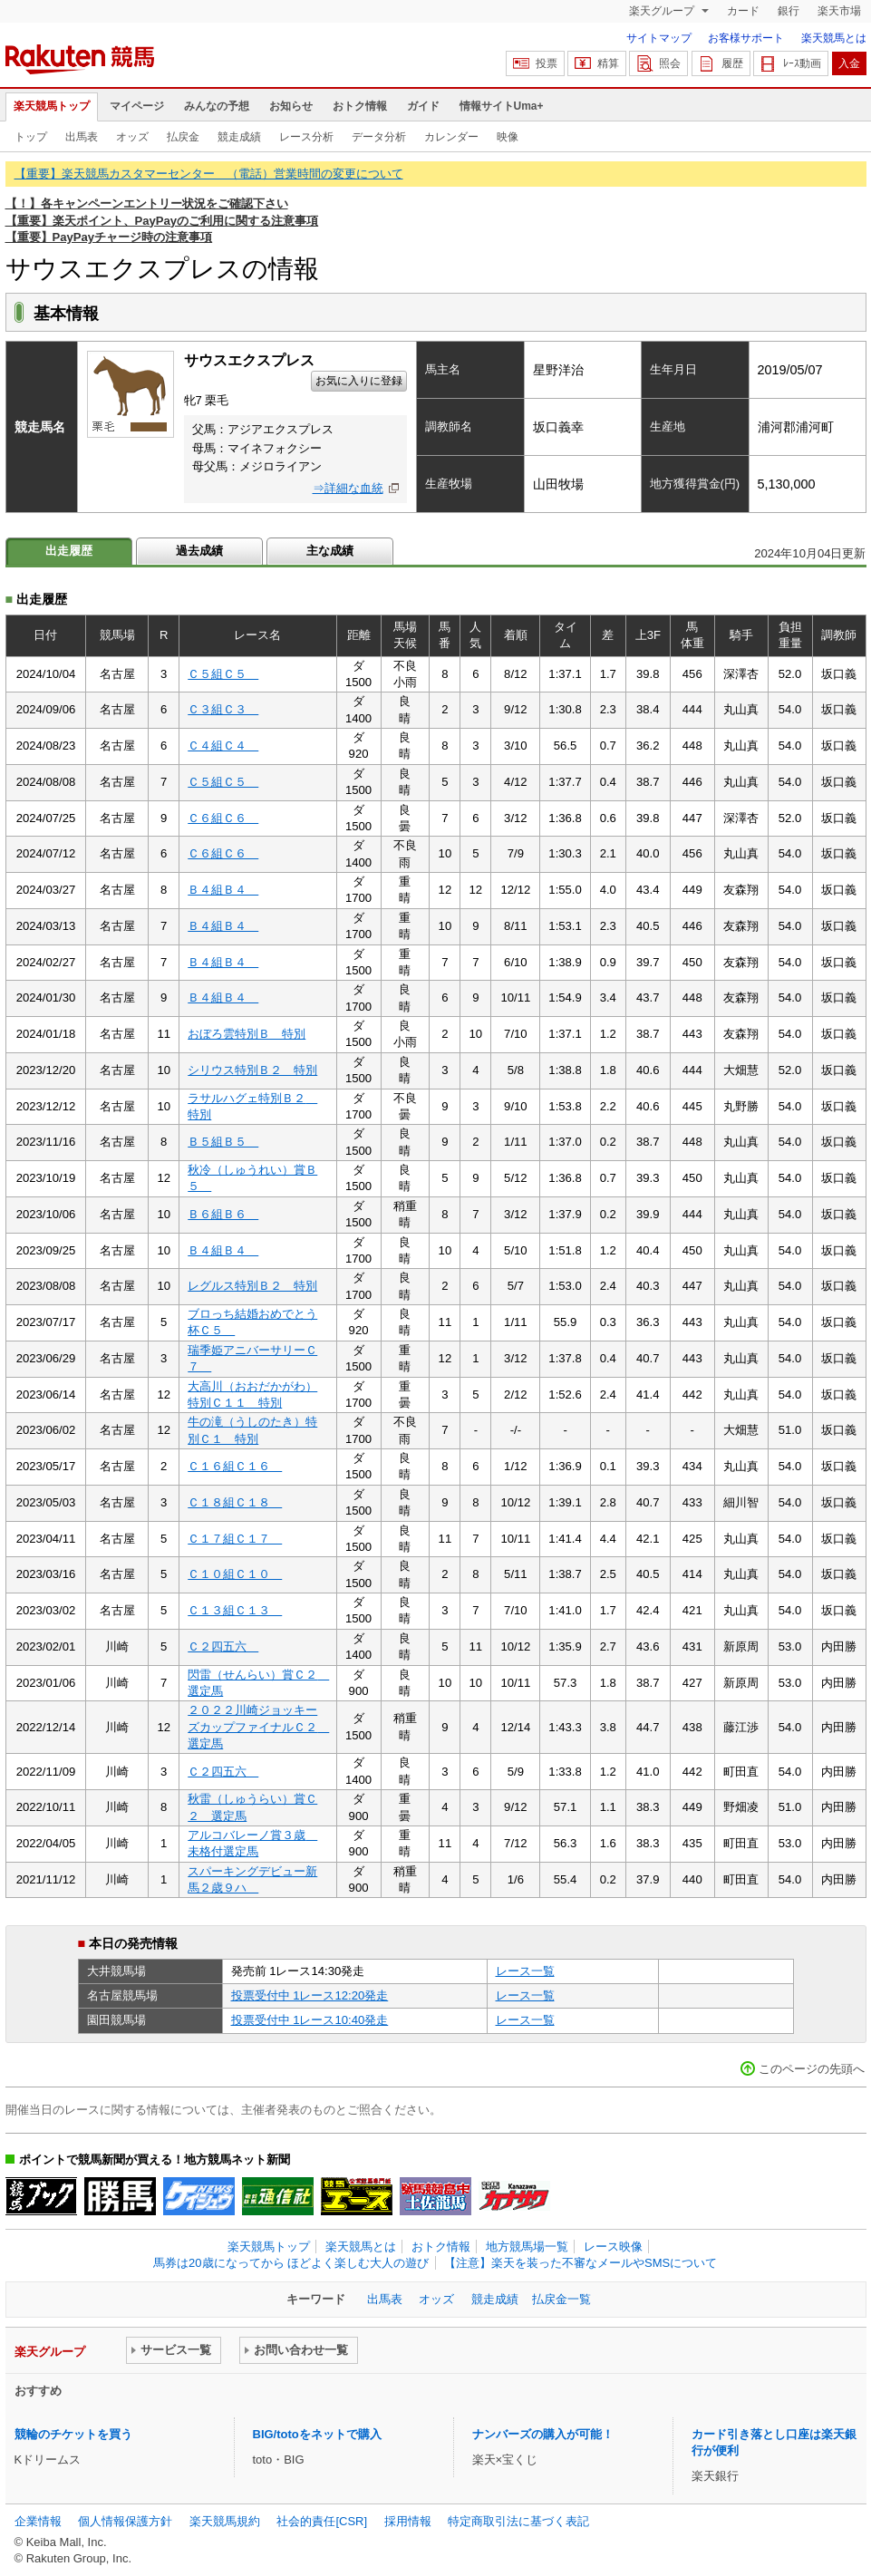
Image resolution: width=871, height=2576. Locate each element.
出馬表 (81, 137)
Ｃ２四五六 (223, 1646)
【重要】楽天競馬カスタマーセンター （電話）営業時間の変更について (209, 173)
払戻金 (183, 137)
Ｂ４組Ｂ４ (223, 889)
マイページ (137, 106)
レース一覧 (525, 1971)
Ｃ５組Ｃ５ (223, 674)
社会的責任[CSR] (321, 2521)
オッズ (132, 137)
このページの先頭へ (812, 2069)
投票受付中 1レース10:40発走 (310, 2020)
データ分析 (379, 137)
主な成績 (329, 550)
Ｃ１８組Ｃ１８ (235, 1502)
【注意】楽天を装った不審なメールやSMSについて (580, 2263)
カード (743, 11)
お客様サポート (746, 38)
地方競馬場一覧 (527, 2246)
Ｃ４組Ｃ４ (223, 745)
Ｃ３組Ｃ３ (223, 709)
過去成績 (199, 550)
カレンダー (451, 137)
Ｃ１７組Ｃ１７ (235, 1538)
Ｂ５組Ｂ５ (223, 1141)
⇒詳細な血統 (348, 488)
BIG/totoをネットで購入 (317, 2434)
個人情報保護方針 (125, 2521)
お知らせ (291, 106)
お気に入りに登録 (358, 380)
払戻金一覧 (561, 2299)
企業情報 (38, 2521)
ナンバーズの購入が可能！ (543, 2434)
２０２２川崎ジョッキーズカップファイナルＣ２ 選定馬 (258, 1726)
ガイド (423, 106)
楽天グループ (663, 11)
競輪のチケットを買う (73, 2434)
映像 (507, 137)
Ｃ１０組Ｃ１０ (235, 1574)
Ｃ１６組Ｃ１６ (235, 1466)
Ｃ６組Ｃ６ (223, 818)
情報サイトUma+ (502, 106)
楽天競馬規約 (224, 2521)
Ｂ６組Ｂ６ (223, 1214)
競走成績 (239, 137)
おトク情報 (360, 106)
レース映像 (613, 2246)
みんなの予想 (216, 106)
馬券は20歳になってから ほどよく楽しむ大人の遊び (291, 2263)
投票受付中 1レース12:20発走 (310, 1995)
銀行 (788, 11)
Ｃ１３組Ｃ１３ (235, 1610)
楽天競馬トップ (52, 106)
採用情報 (407, 2521)
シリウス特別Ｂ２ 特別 (252, 1070)
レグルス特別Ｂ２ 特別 (252, 1286)
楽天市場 (839, 11)
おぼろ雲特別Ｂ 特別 (246, 1034)
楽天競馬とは (833, 38)
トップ (31, 137)
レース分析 (306, 137)
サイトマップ (659, 38)
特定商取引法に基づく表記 (518, 2521)
